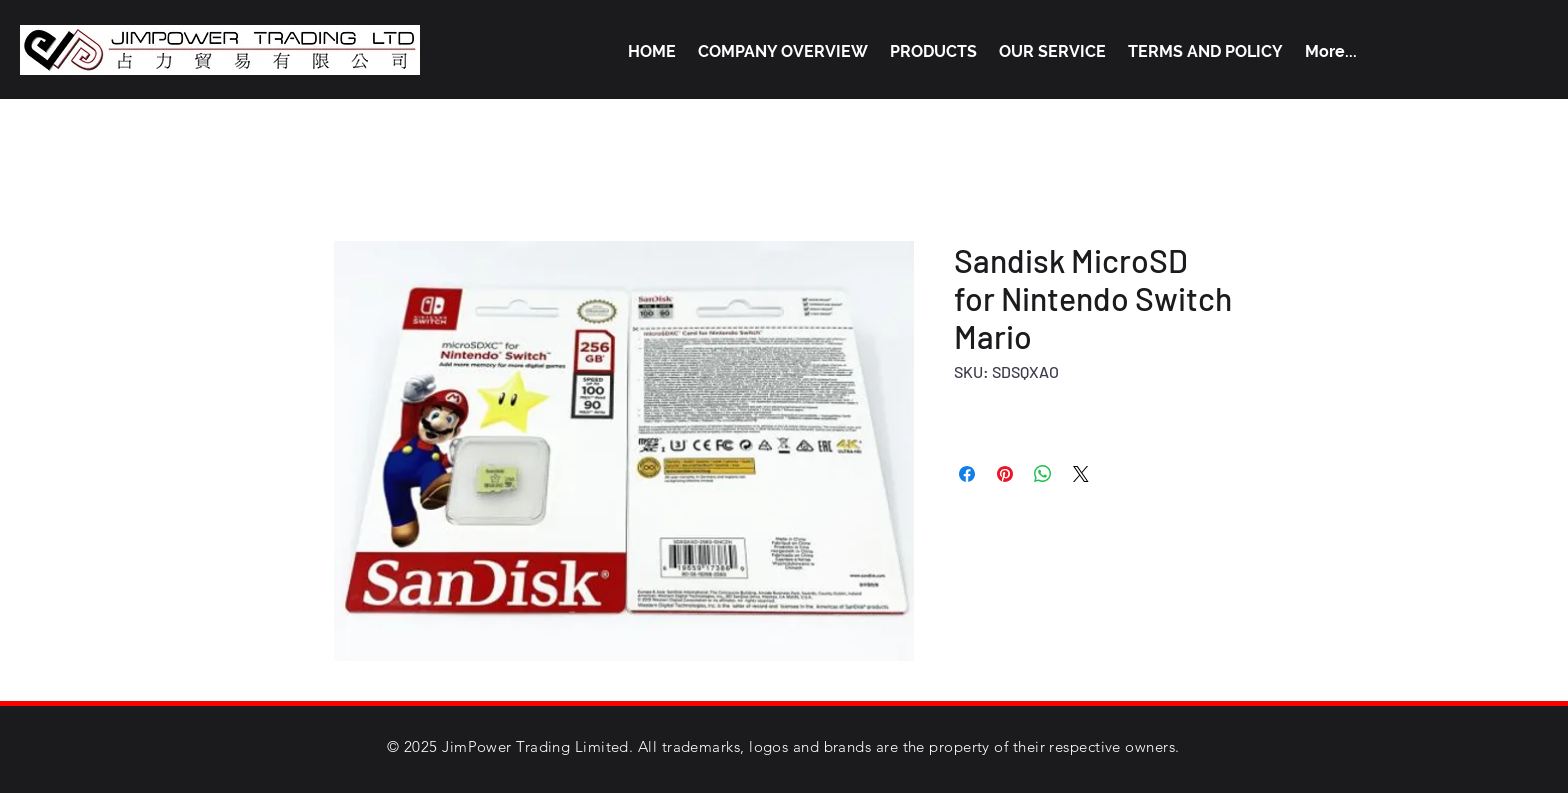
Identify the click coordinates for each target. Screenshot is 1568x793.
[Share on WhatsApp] (1043, 474)
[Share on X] (1081, 474)
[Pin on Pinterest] (1005, 474)
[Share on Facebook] (967, 474)
